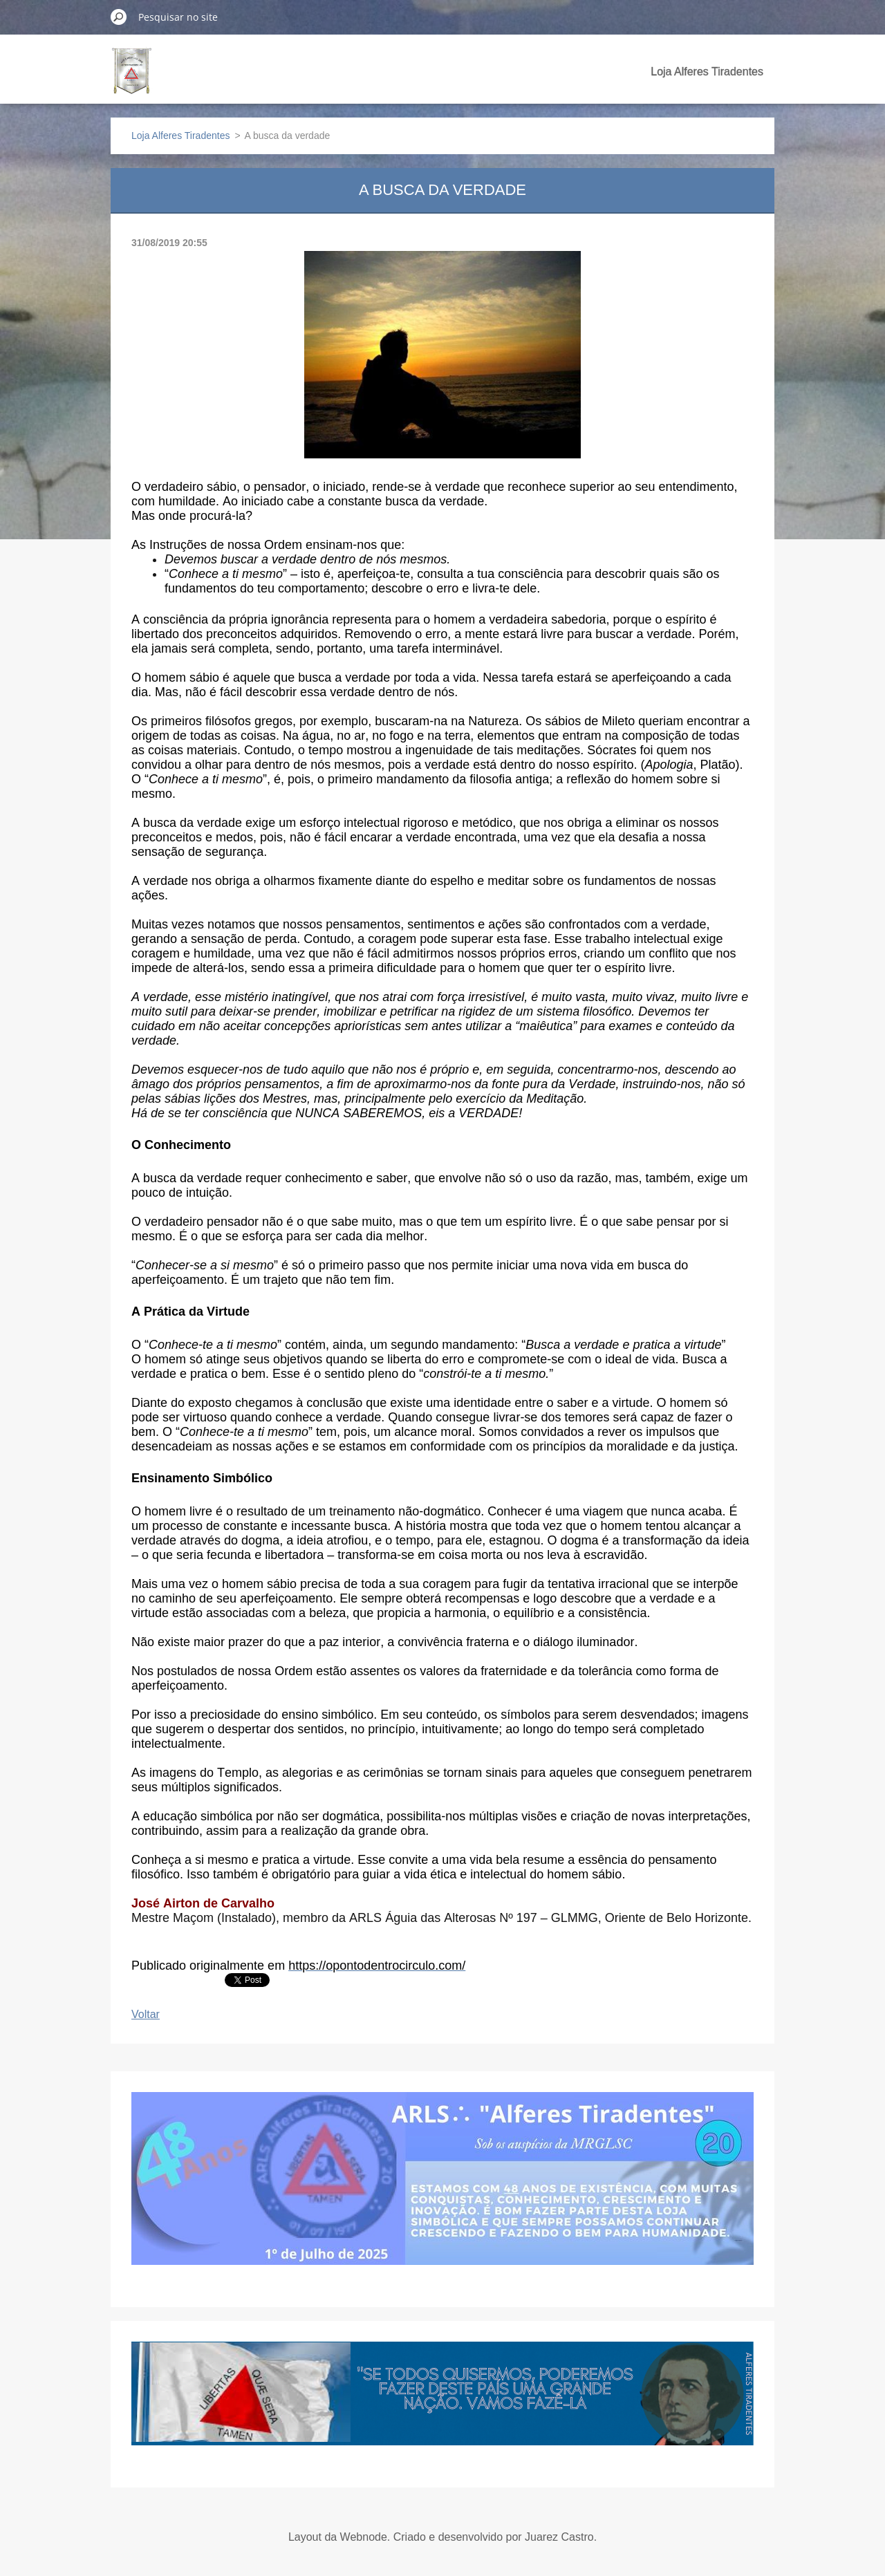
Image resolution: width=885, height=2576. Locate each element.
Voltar (145, 2014)
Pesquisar (119, 16)
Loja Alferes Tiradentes (707, 71)
